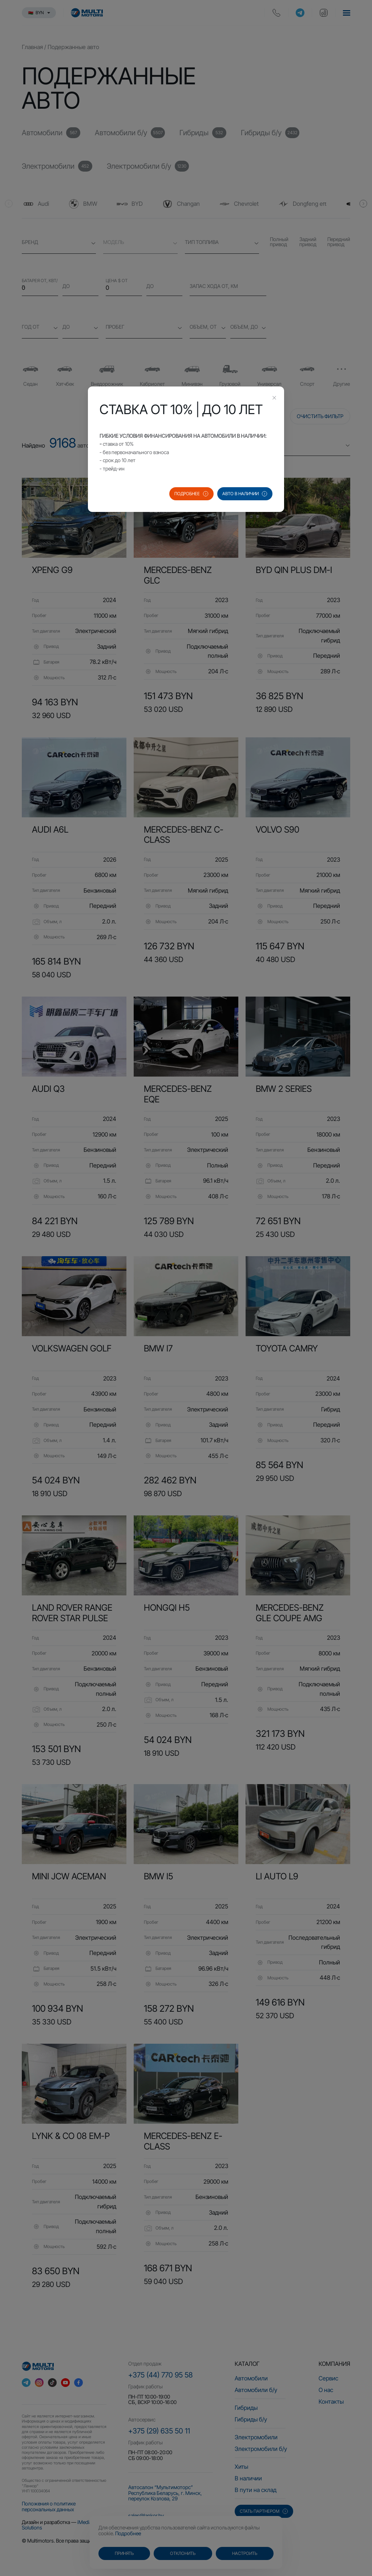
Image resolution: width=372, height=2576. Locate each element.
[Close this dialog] (274, 398)
